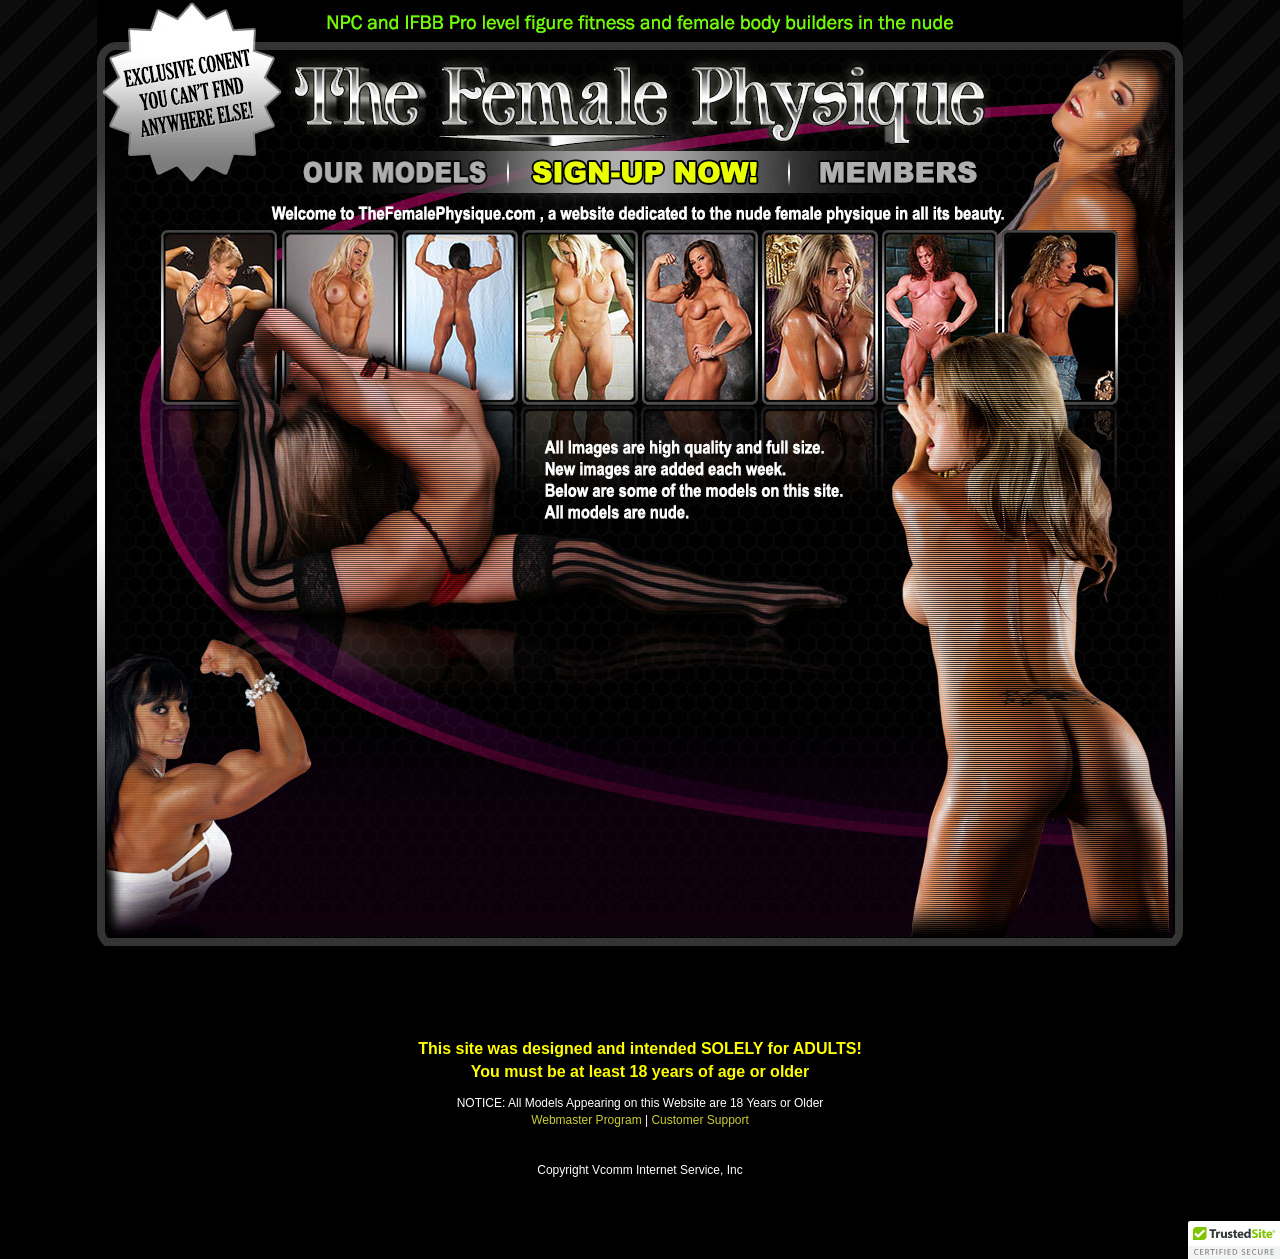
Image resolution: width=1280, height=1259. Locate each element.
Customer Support (699, 1120)
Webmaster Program (586, 1120)
